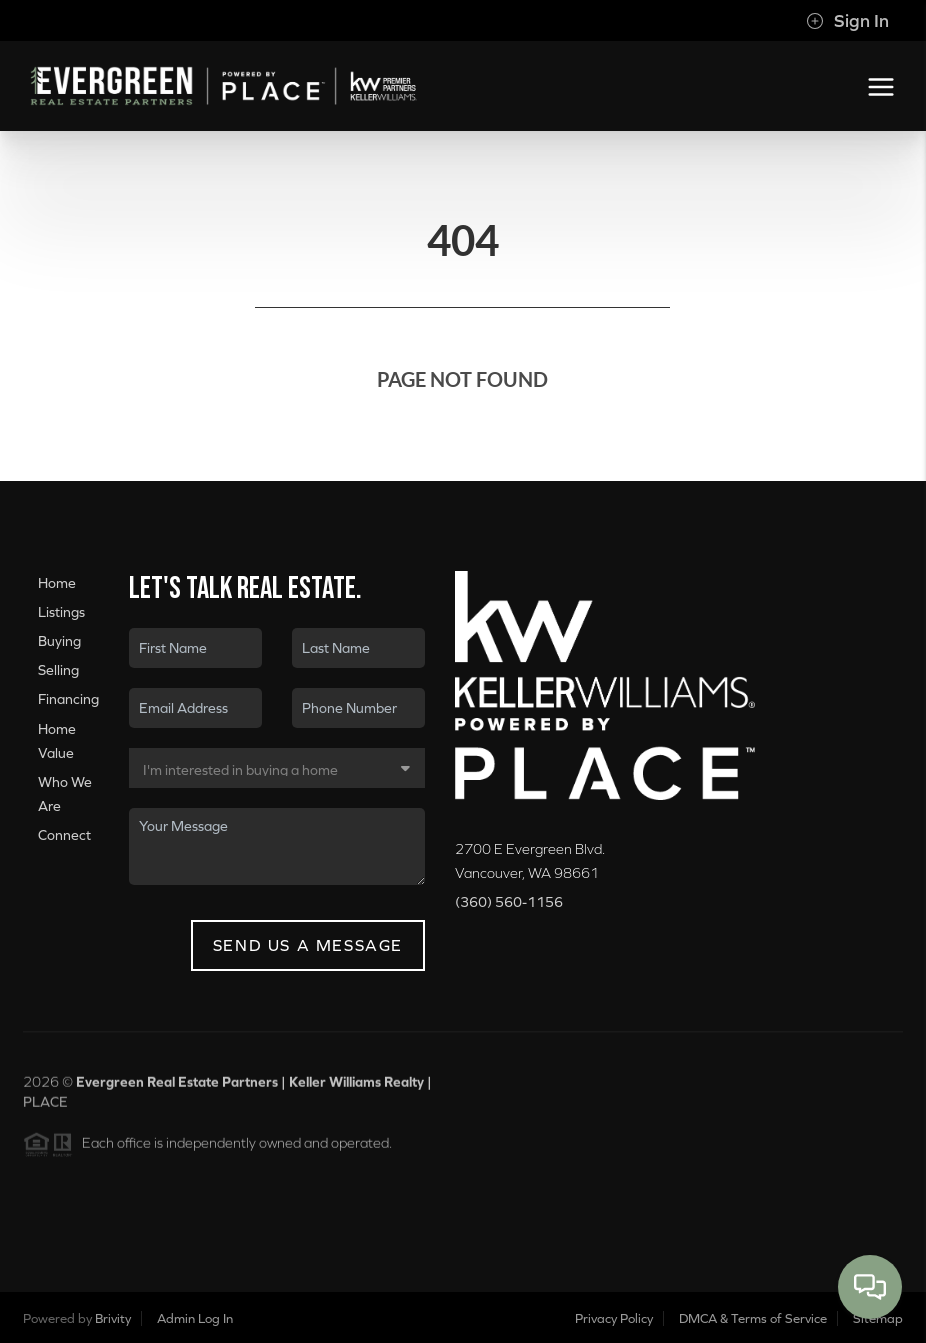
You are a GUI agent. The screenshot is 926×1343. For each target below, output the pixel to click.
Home (57, 583)
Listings (61, 612)
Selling (58, 670)
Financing (68, 700)
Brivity (113, 1318)
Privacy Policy (614, 1318)
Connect (64, 835)
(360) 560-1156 (509, 902)
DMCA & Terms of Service (753, 1318)
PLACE (45, 1108)
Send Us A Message (308, 945)
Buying (59, 641)
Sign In (847, 21)
